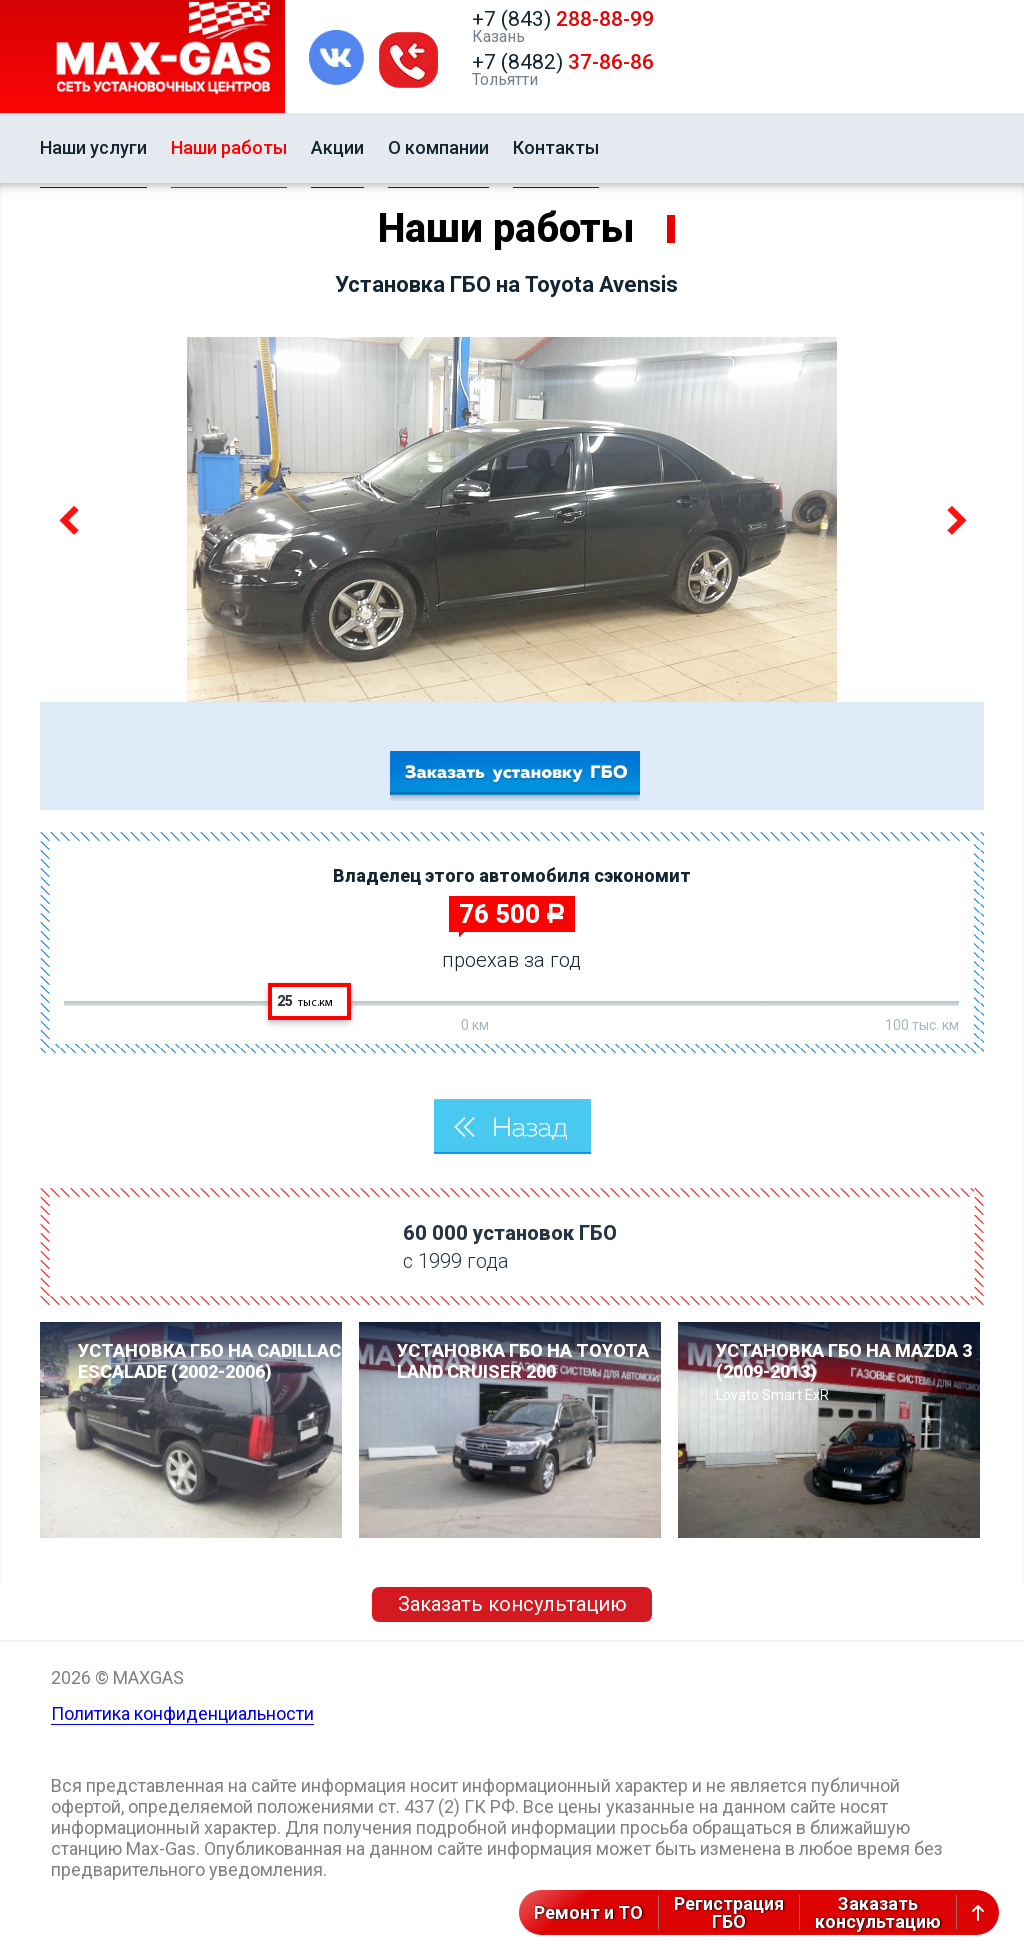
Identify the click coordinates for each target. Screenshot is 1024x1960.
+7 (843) (563, 19)
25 (305, 1001)
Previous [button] (71, 520)
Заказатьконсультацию (878, 1912)
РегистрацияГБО (729, 1912)
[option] (512, 519)
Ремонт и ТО (588, 1912)
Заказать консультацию (512, 1604)
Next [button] (953, 520)
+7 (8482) (563, 62)
